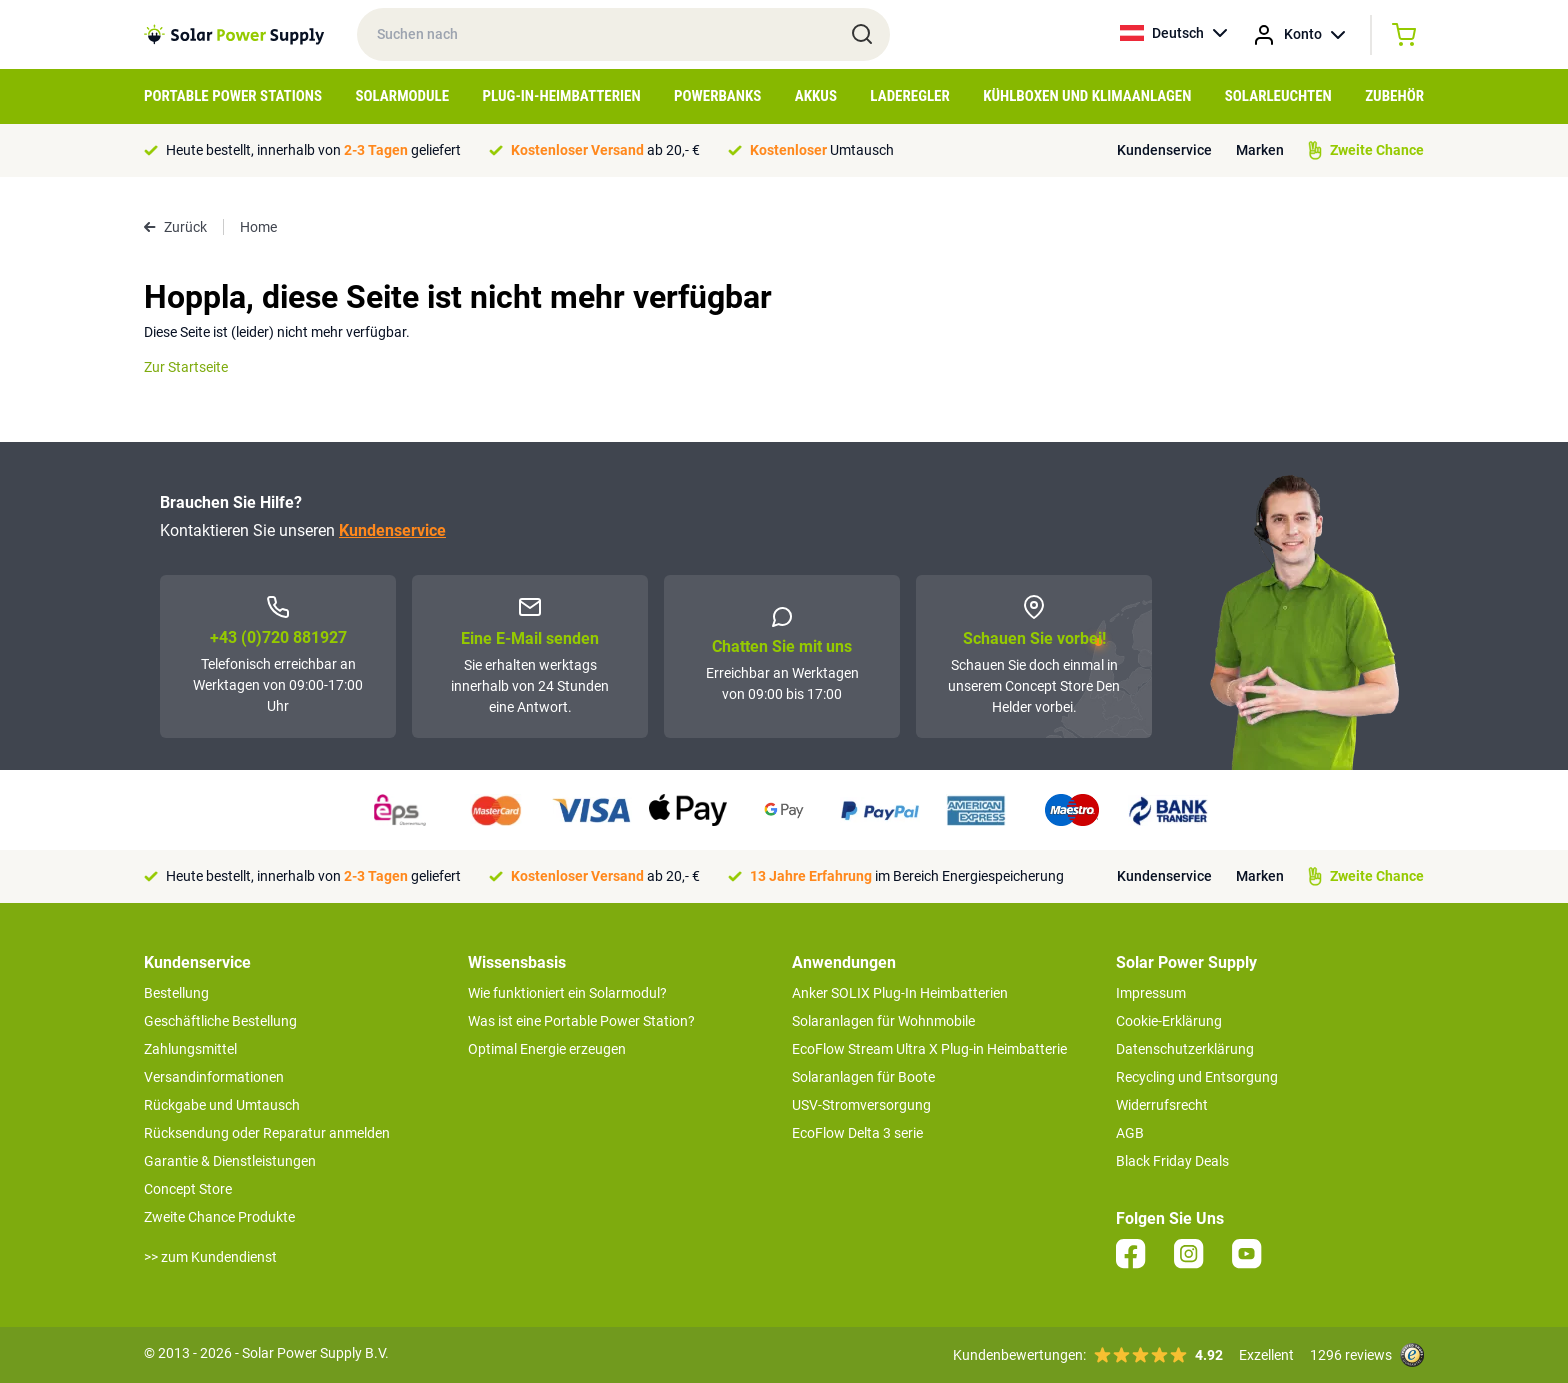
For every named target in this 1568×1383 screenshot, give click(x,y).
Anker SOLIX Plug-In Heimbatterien (900, 993)
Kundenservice (1164, 150)
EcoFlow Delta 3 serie (857, 1133)
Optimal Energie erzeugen (547, 1049)
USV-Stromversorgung (861, 1105)
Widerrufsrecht (1162, 1105)
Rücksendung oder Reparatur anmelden (267, 1133)
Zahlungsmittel (190, 1049)
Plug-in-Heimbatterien (562, 96)
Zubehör (1394, 96)
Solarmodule (402, 96)
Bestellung (176, 993)
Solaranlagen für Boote (863, 1077)
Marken (1260, 150)
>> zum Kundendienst (210, 1257)
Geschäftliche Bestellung (220, 1021)
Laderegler (909, 96)
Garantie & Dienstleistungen (230, 1161)
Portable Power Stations (233, 96)
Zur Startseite (186, 367)
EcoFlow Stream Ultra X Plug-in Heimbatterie (929, 1049)
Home (258, 227)
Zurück (175, 227)
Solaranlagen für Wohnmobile (883, 1021)
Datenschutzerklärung (1185, 1049)
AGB (1130, 1133)
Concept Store (188, 1189)
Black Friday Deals (1172, 1161)
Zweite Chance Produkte (219, 1217)
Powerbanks (717, 96)
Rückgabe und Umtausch (222, 1105)
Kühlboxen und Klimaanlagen (1087, 96)
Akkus (816, 96)
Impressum (1151, 993)
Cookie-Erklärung (1169, 1021)
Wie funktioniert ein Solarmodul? (567, 993)
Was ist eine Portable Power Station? (581, 1021)
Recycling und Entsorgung (1197, 1077)
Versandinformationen (214, 1077)
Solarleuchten (1278, 96)
